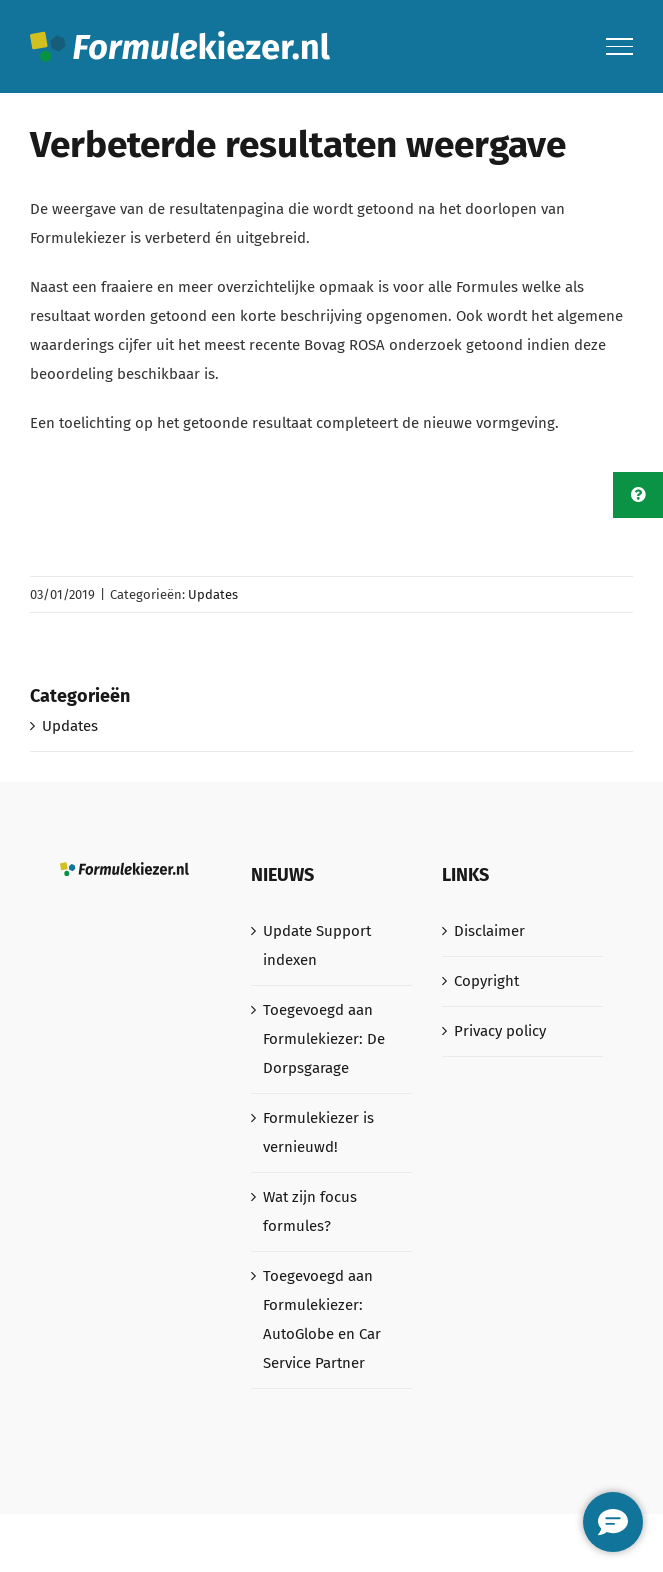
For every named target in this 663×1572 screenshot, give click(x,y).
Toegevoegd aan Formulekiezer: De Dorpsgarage (324, 1039)
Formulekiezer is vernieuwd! (318, 1132)
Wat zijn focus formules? (310, 1211)
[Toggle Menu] (619, 46)
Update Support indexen (317, 945)
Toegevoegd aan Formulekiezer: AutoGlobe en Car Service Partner (322, 1319)
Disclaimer (489, 931)
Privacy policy (500, 1031)
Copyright (486, 981)
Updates (213, 594)
